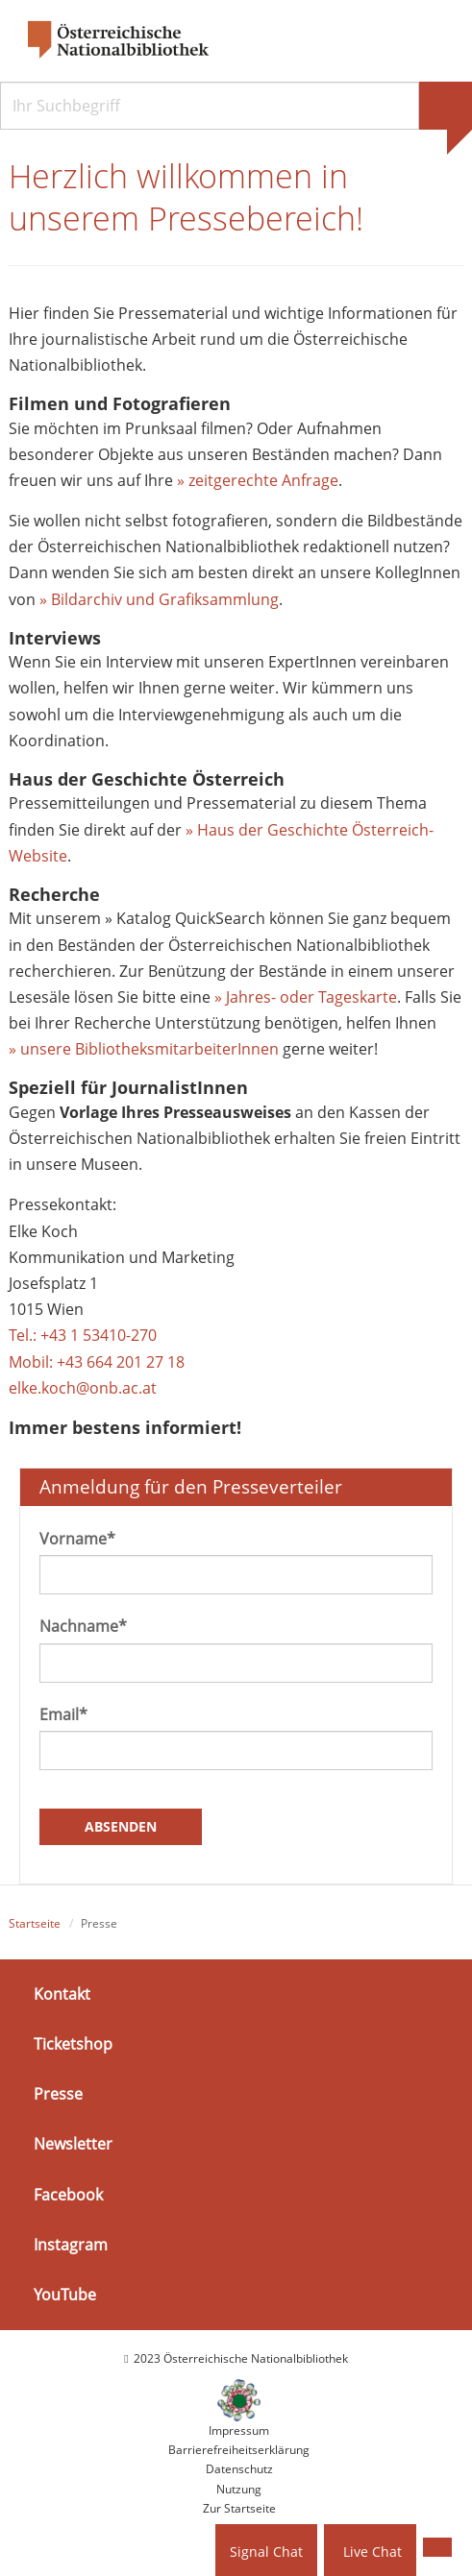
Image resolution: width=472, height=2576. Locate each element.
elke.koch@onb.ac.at (83, 1387)
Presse (58, 2093)
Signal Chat (266, 2551)
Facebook (68, 2193)
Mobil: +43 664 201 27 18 (97, 1362)
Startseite (35, 1923)
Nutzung (238, 2489)
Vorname (77, 1538)
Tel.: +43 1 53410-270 (83, 1335)
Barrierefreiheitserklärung (239, 2450)
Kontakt (62, 1994)
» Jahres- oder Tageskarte (305, 997)
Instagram (71, 2244)
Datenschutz (239, 2469)
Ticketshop (73, 2043)
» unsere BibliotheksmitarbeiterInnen (144, 1048)
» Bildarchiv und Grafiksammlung (159, 599)
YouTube (65, 2294)
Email (63, 1714)
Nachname (83, 1626)
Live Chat (372, 2551)
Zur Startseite (239, 2508)
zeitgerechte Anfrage (263, 480)
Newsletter (73, 2143)
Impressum (239, 2430)
